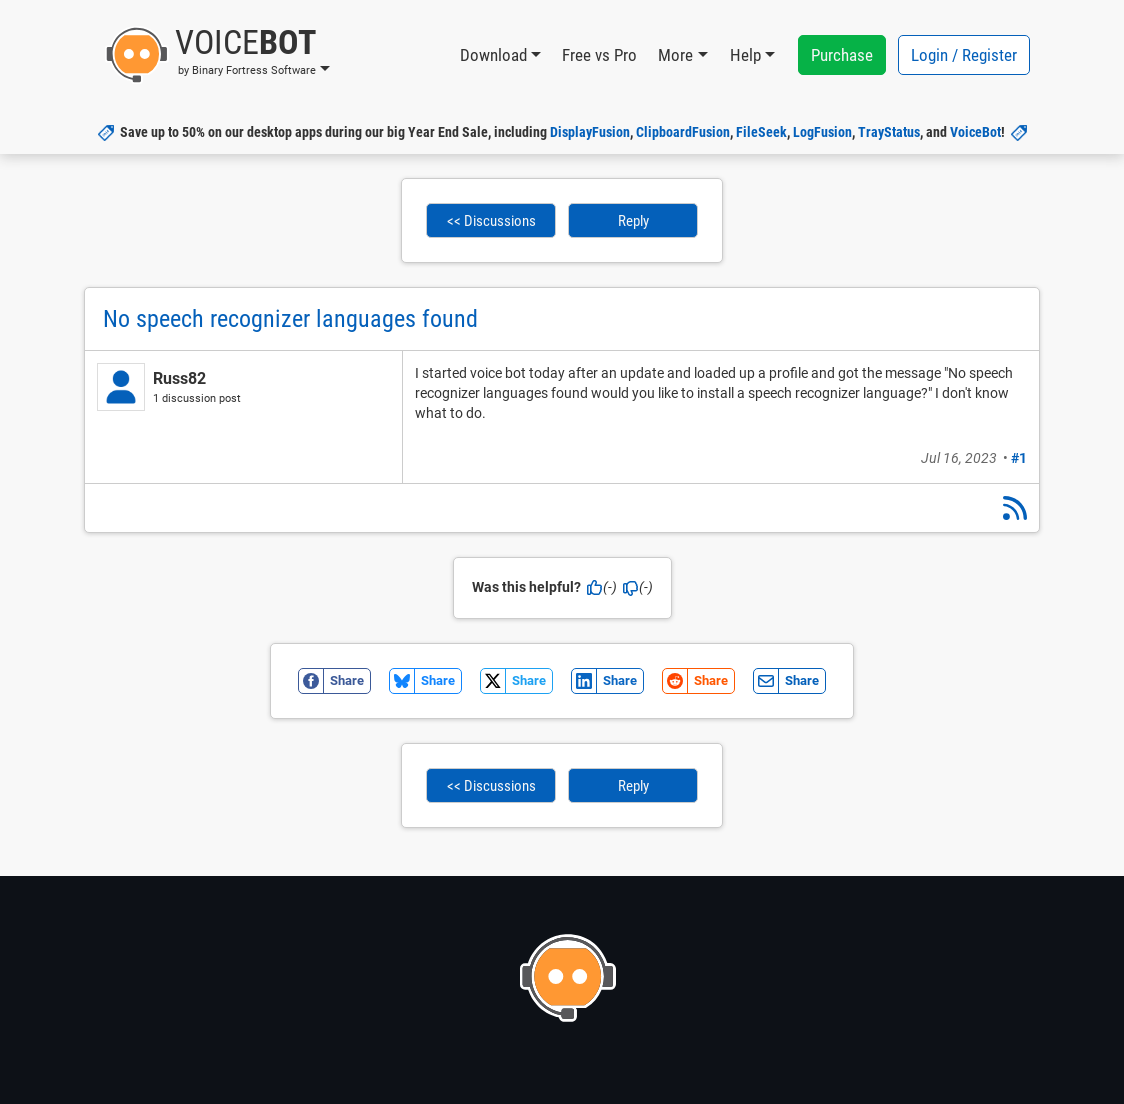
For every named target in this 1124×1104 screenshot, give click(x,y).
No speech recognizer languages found (290, 319)
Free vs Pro (599, 55)
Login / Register (964, 55)
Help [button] (745, 55)
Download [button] (493, 55)
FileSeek (761, 132)
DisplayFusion (590, 132)
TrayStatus (889, 132)
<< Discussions (491, 221)
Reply (633, 221)
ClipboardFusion (683, 132)
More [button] (675, 55)
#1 (1019, 458)
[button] (217, 55)
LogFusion (822, 132)
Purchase (842, 55)
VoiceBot (975, 132)
